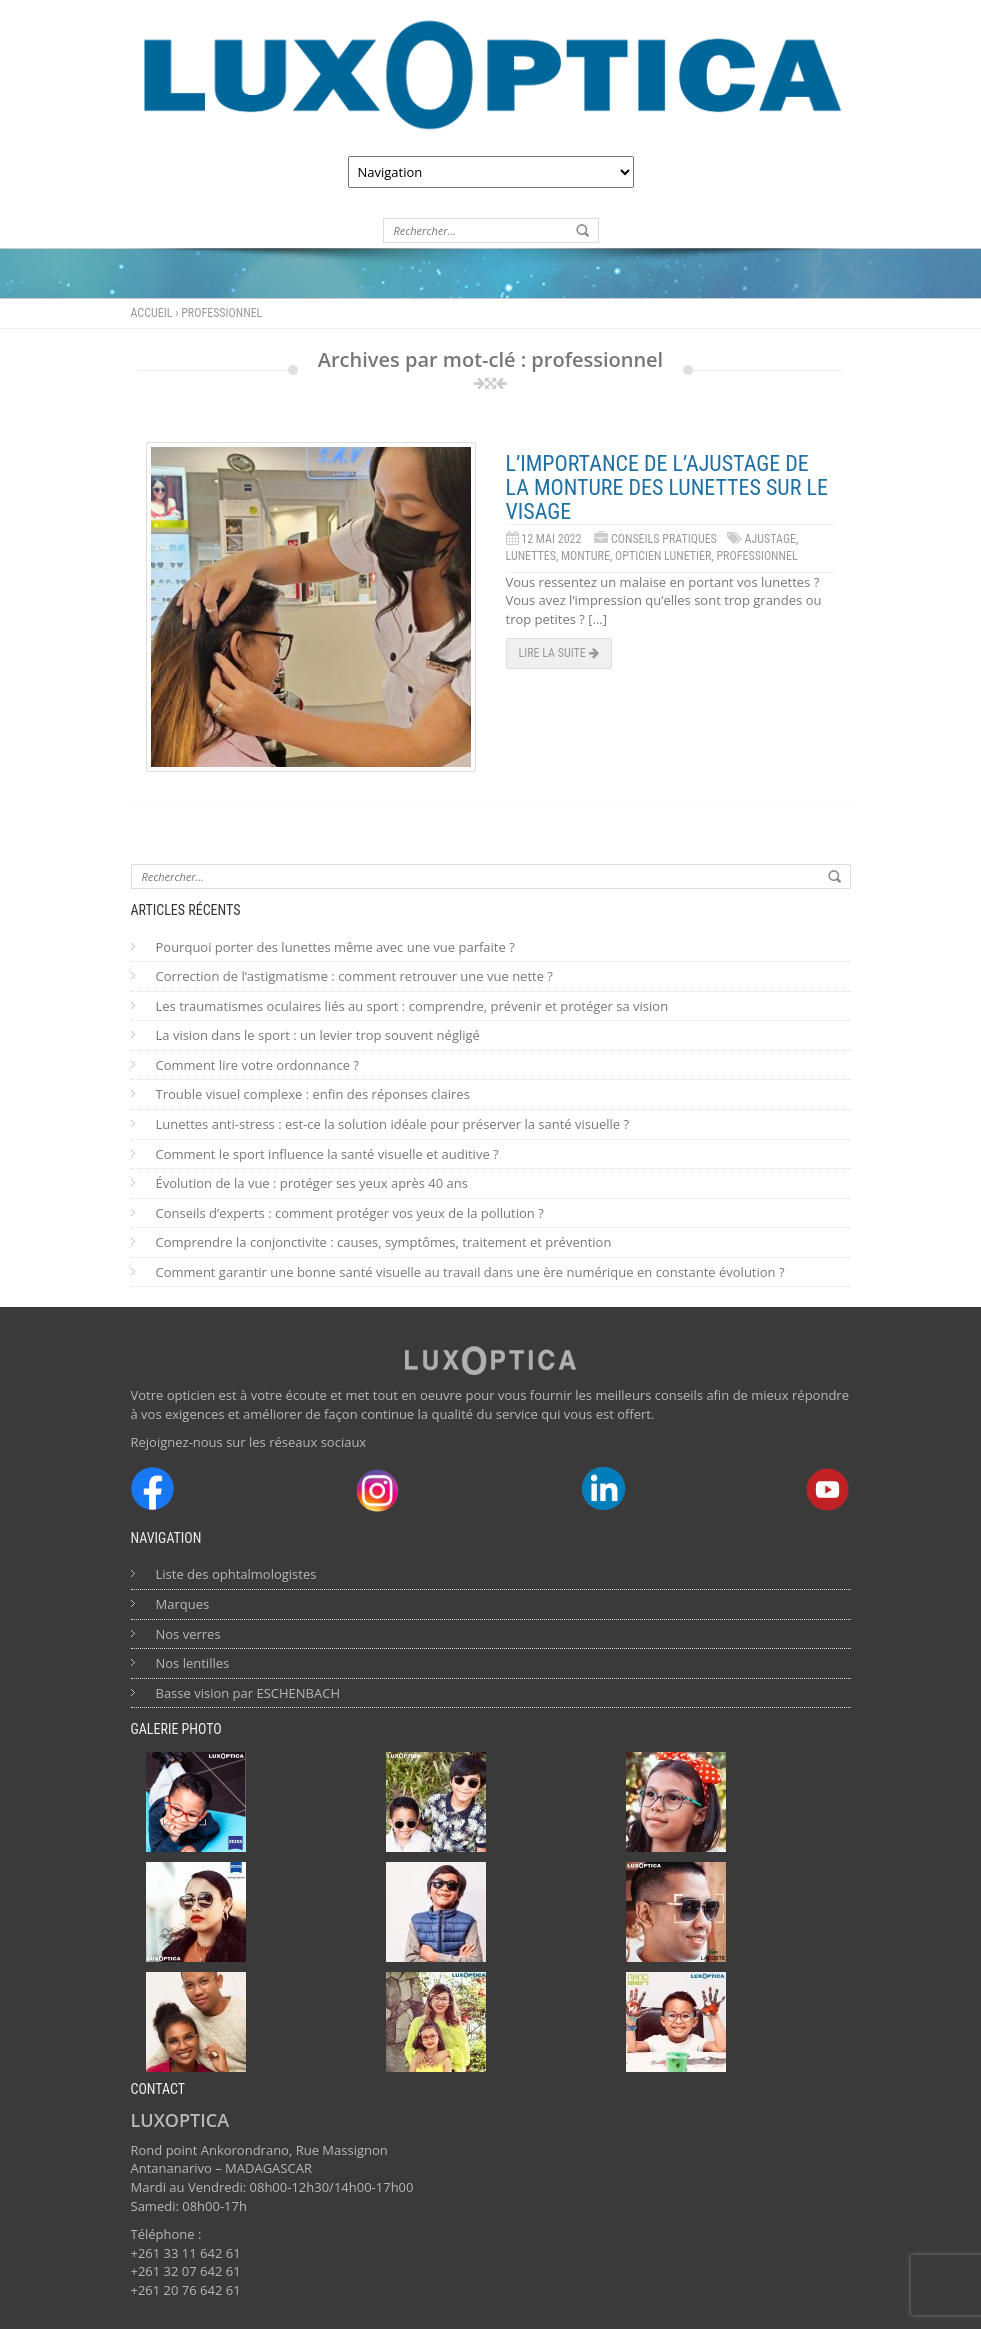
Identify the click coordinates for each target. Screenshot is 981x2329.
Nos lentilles (193, 1663)
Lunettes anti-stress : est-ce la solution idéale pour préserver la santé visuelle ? (393, 1124)
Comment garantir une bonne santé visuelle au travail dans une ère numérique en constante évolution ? (470, 1272)
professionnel (756, 556)
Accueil (152, 313)
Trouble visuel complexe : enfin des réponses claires (313, 1094)
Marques (183, 1604)
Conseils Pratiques (664, 539)
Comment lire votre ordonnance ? (257, 1065)
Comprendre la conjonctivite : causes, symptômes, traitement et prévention (384, 1242)
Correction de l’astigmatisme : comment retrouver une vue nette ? (354, 976)
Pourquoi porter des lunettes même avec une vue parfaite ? (335, 947)
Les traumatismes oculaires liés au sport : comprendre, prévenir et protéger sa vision (412, 1006)
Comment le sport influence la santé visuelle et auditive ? (327, 1154)
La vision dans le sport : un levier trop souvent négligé (318, 1035)
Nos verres (188, 1634)
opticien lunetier (663, 556)
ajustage (770, 539)
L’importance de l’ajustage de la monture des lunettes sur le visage (667, 487)
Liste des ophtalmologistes (236, 1574)
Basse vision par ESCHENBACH (248, 1693)
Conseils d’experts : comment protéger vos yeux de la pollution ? (350, 1213)
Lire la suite (559, 653)
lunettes (531, 556)
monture (585, 556)
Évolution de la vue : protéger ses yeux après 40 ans (312, 1183)
